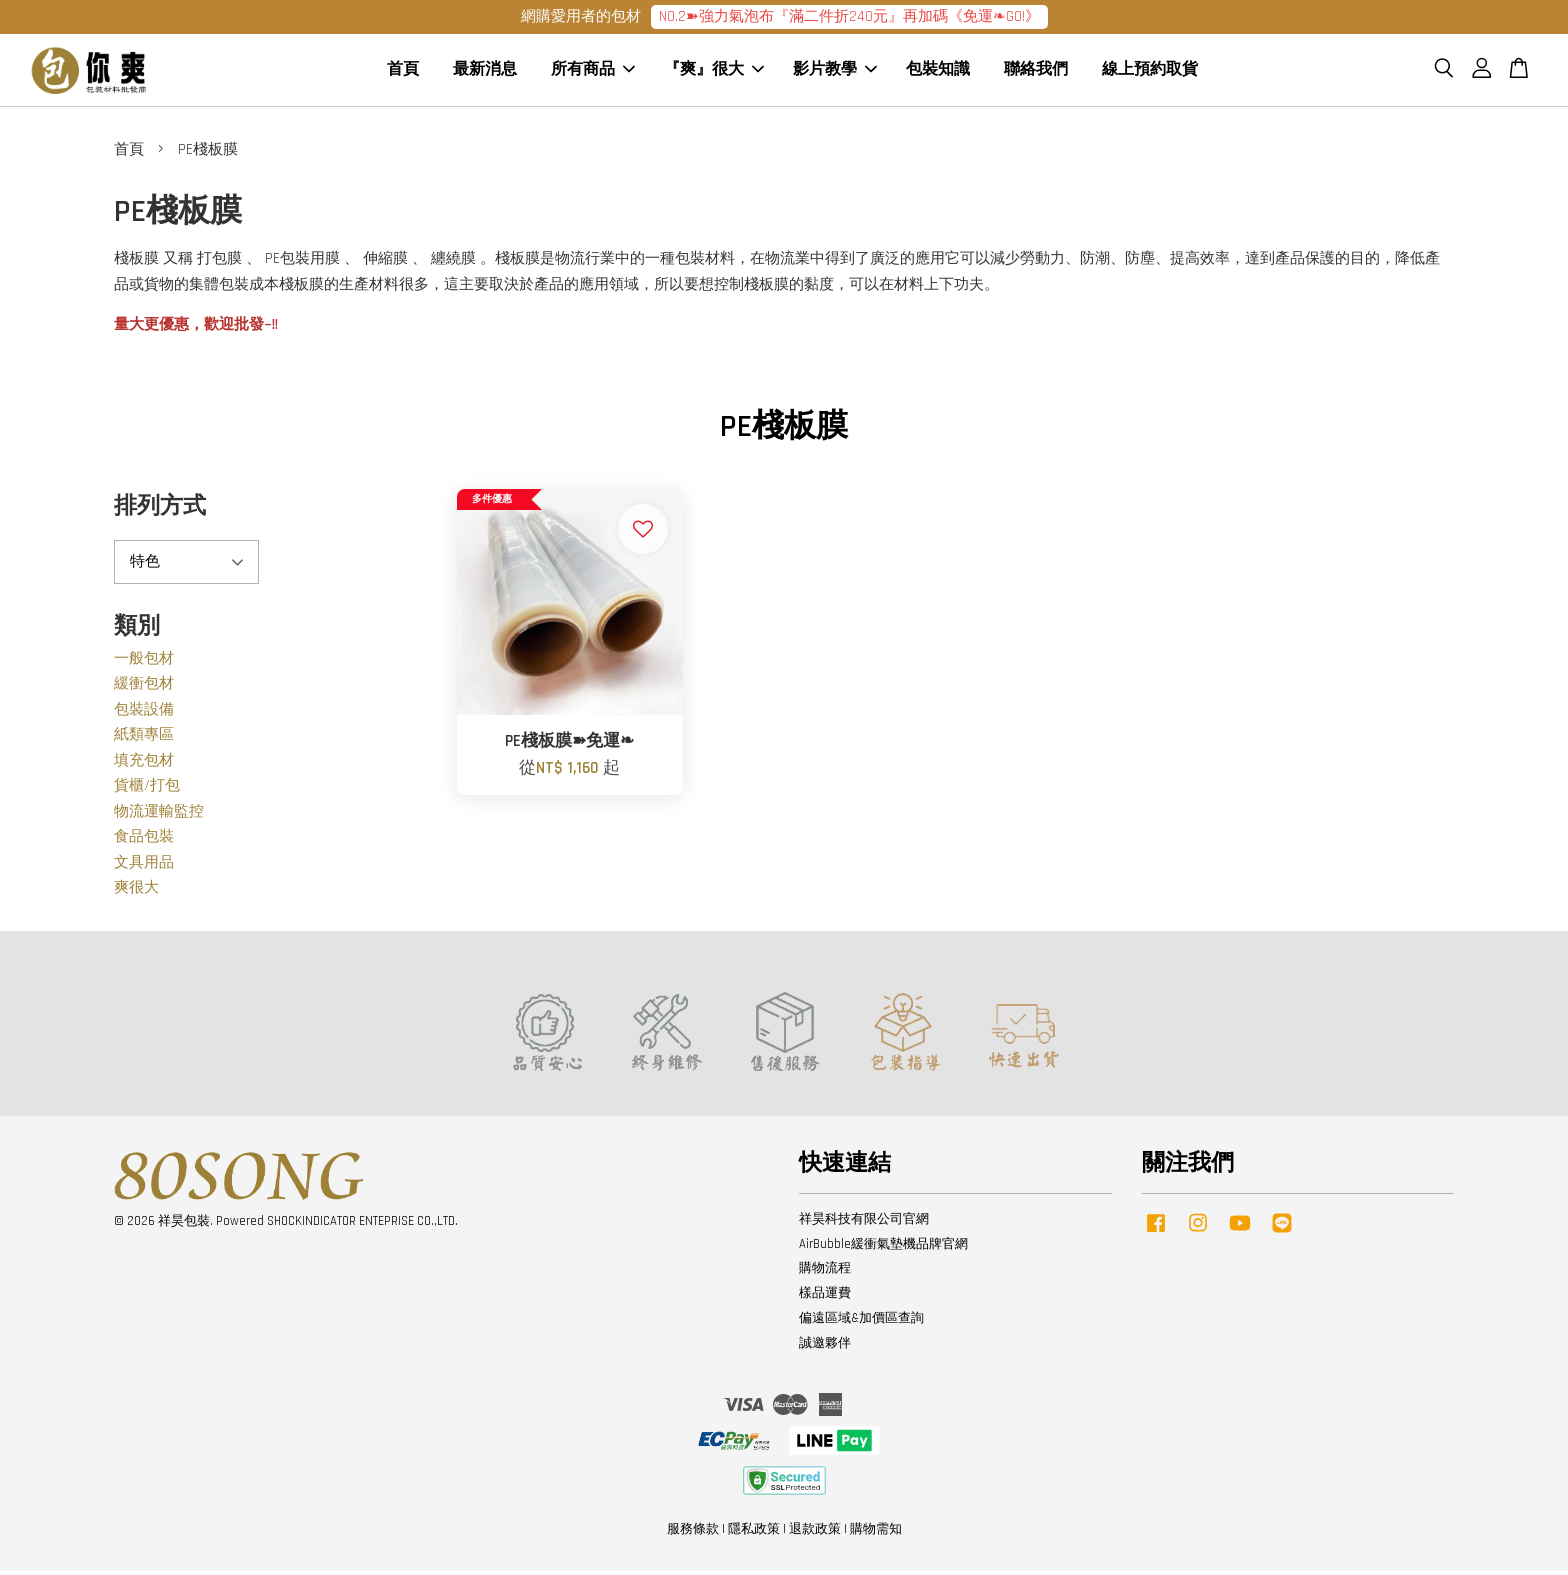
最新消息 (485, 72)
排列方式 (160, 510)
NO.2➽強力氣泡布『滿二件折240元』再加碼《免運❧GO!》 (849, 16)
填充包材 (144, 764)
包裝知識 (938, 72)
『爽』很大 (714, 72)
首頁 (403, 72)
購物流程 (825, 1273)
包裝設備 (144, 713)
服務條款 (693, 1534)
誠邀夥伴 (825, 1347)
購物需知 (876, 1534)
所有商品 (593, 72)
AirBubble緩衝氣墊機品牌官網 (883, 1248)
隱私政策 (754, 1534)
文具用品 (144, 866)
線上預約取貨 (1150, 72)
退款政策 (815, 1534)
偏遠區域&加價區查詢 (861, 1323)
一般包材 (144, 662)
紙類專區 (144, 739)
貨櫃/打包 (147, 790)
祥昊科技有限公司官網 (864, 1223)
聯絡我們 (1036, 72)
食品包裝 (144, 841)
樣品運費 (825, 1298)
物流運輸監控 (159, 815)
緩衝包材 (144, 688)
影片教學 (835, 72)
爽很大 (136, 892)
